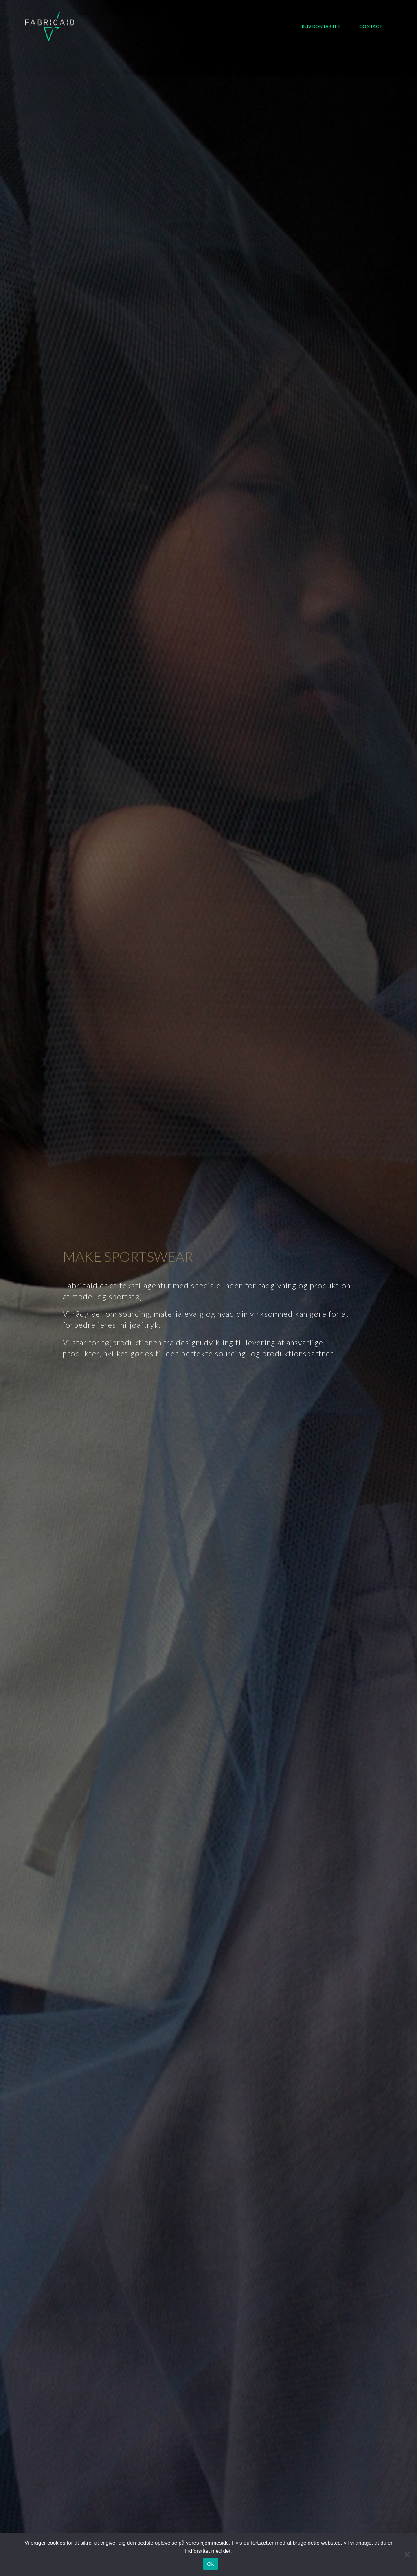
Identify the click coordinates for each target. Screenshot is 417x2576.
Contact (370, 26)
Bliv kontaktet (321, 26)
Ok (210, 2564)
